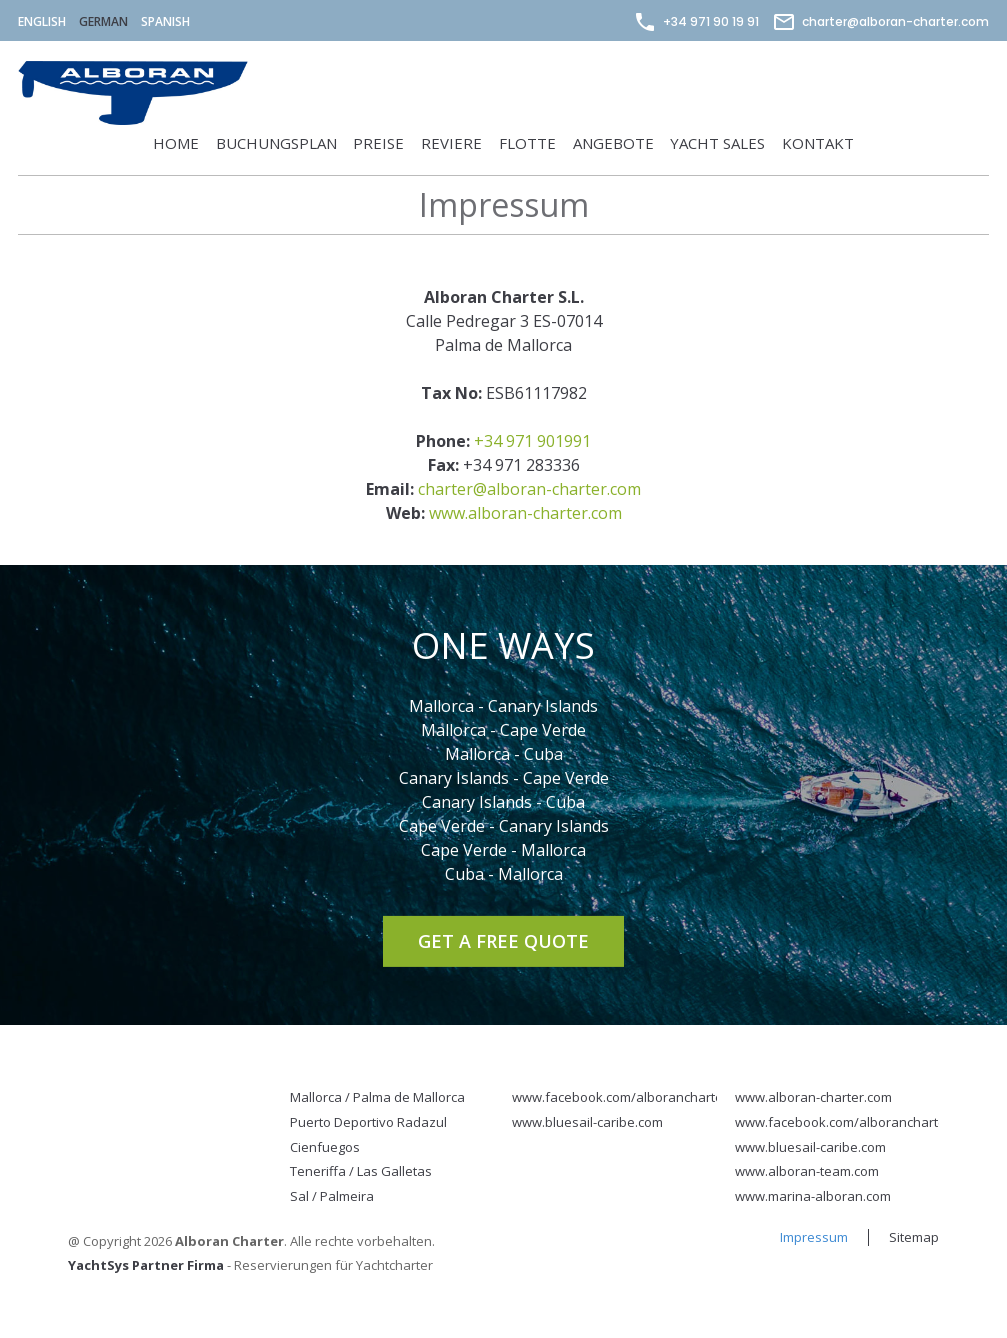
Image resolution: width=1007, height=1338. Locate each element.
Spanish (165, 21)
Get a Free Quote (503, 940)
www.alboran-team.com (807, 1171)
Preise (378, 143)
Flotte (527, 143)
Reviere (451, 143)
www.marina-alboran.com (813, 1196)
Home (176, 143)
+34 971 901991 (532, 441)
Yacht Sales (717, 143)
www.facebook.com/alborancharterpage (635, 1097)
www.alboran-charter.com (525, 513)
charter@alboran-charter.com (880, 21)
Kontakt (818, 143)
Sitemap (914, 1237)
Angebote (613, 143)
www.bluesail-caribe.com (587, 1122)
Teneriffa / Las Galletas (361, 1171)
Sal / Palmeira (332, 1196)
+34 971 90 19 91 (696, 21)
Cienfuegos (325, 1147)
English (42, 21)
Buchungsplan (276, 143)
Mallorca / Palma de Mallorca (377, 1097)
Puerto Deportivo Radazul (368, 1122)
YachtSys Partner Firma (146, 1265)
